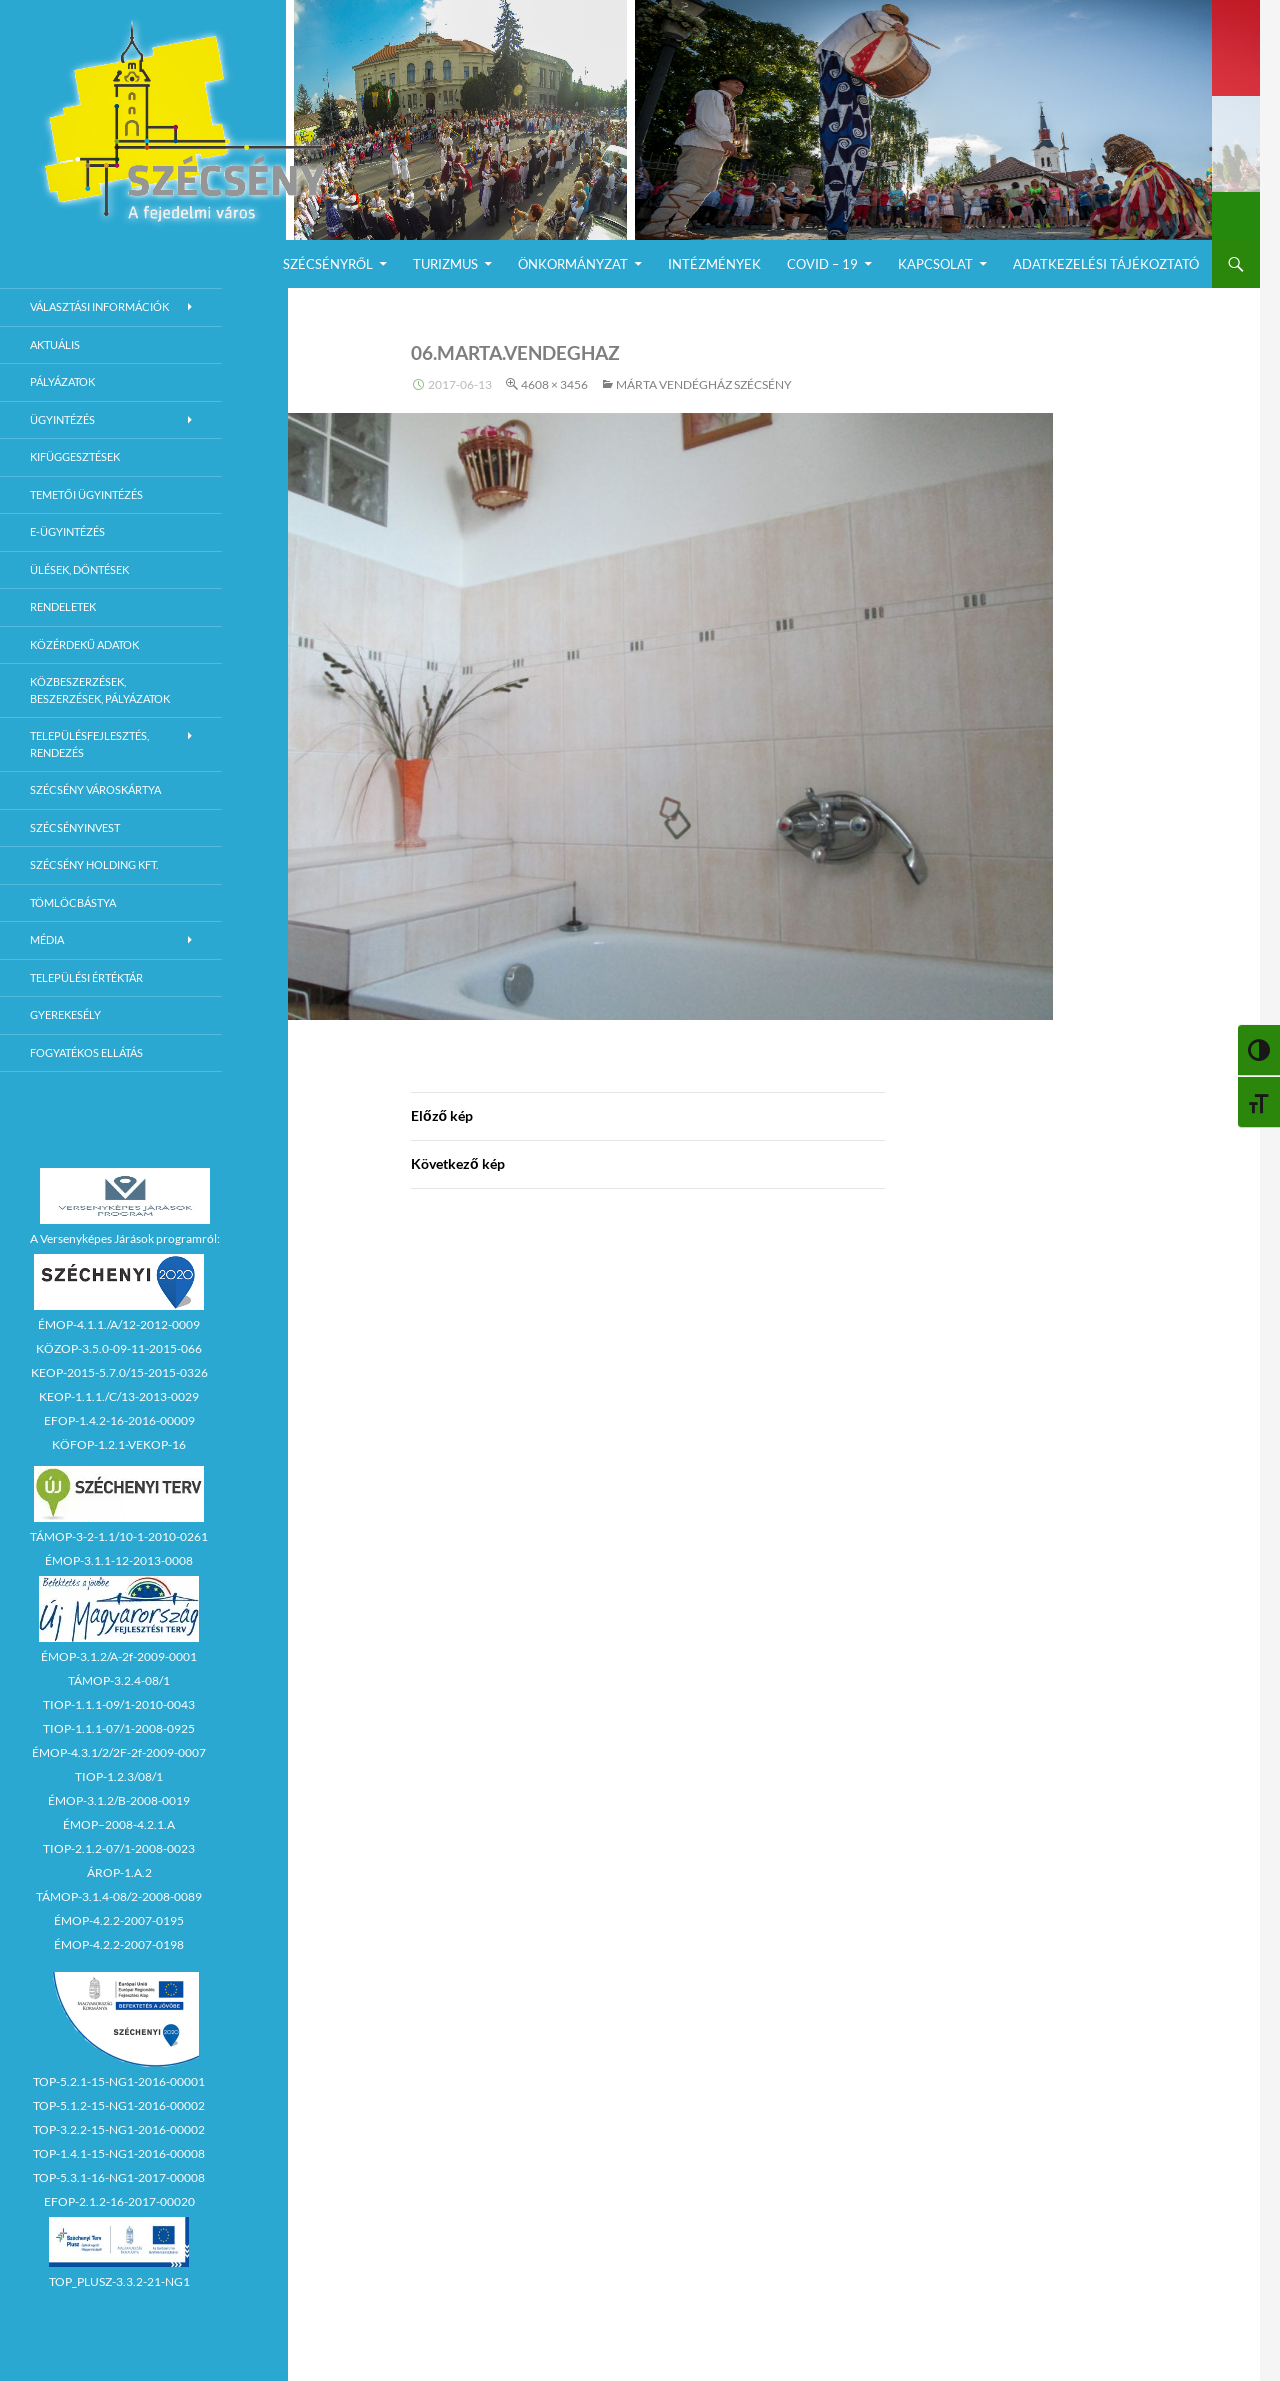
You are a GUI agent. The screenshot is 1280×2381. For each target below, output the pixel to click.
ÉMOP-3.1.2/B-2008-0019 (119, 1800)
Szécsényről (328, 264)
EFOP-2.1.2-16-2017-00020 (119, 2201)
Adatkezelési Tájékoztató (1106, 264)
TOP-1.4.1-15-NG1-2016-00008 (119, 2153)
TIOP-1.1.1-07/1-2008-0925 (119, 1728)
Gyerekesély (65, 1014)
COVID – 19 (822, 264)
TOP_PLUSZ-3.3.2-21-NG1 (119, 2281)
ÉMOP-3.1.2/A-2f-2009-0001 (119, 1656)
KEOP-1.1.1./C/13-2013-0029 (119, 1396)
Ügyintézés (62, 419)
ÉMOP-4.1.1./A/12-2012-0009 (119, 1324)
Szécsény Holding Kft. (94, 864)
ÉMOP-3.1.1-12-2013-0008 (119, 1560)
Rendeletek (63, 606)
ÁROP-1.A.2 (119, 1872)
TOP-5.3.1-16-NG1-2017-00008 (119, 2177)
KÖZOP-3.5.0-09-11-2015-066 (119, 1348)
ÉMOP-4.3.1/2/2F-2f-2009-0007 (119, 1752)
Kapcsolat (935, 264)
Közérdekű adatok (84, 644)
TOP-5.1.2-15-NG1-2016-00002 (119, 2105)
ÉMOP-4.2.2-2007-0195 (119, 1920)
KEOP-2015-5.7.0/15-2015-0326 (119, 1372)
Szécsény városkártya (95, 789)
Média (47, 939)
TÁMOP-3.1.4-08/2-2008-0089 (119, 1896)
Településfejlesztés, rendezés (89, 744)
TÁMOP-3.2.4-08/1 (119, 1680)
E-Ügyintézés (67, 531)
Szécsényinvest (75, 827)
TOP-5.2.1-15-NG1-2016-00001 (119, 2081)
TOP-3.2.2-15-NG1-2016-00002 (119, 2129)
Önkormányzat (573, 264)
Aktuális (55, 344)
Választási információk (99, 306)
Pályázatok (62, 381)
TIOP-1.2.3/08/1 (119, 1776)
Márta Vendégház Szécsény (704, 384)
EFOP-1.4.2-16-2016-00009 (119, 1420)
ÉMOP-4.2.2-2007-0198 (119, 1944)
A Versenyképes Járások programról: (125, 1238)
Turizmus (445, 264)
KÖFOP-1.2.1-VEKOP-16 (119, 1444)
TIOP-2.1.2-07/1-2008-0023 (119, 1848)
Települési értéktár (86, 977)
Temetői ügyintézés (86, 494)
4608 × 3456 (554, 384)
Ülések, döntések (79, 569)
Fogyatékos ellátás (86, 1052)
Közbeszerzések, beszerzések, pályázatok (100, 690)
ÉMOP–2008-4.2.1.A (119, 1824)
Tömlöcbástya (73, 902)
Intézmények (714, 264)
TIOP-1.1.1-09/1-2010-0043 (119, 1704)
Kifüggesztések (75, 456)
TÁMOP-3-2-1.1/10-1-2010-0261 (119, 1536)
